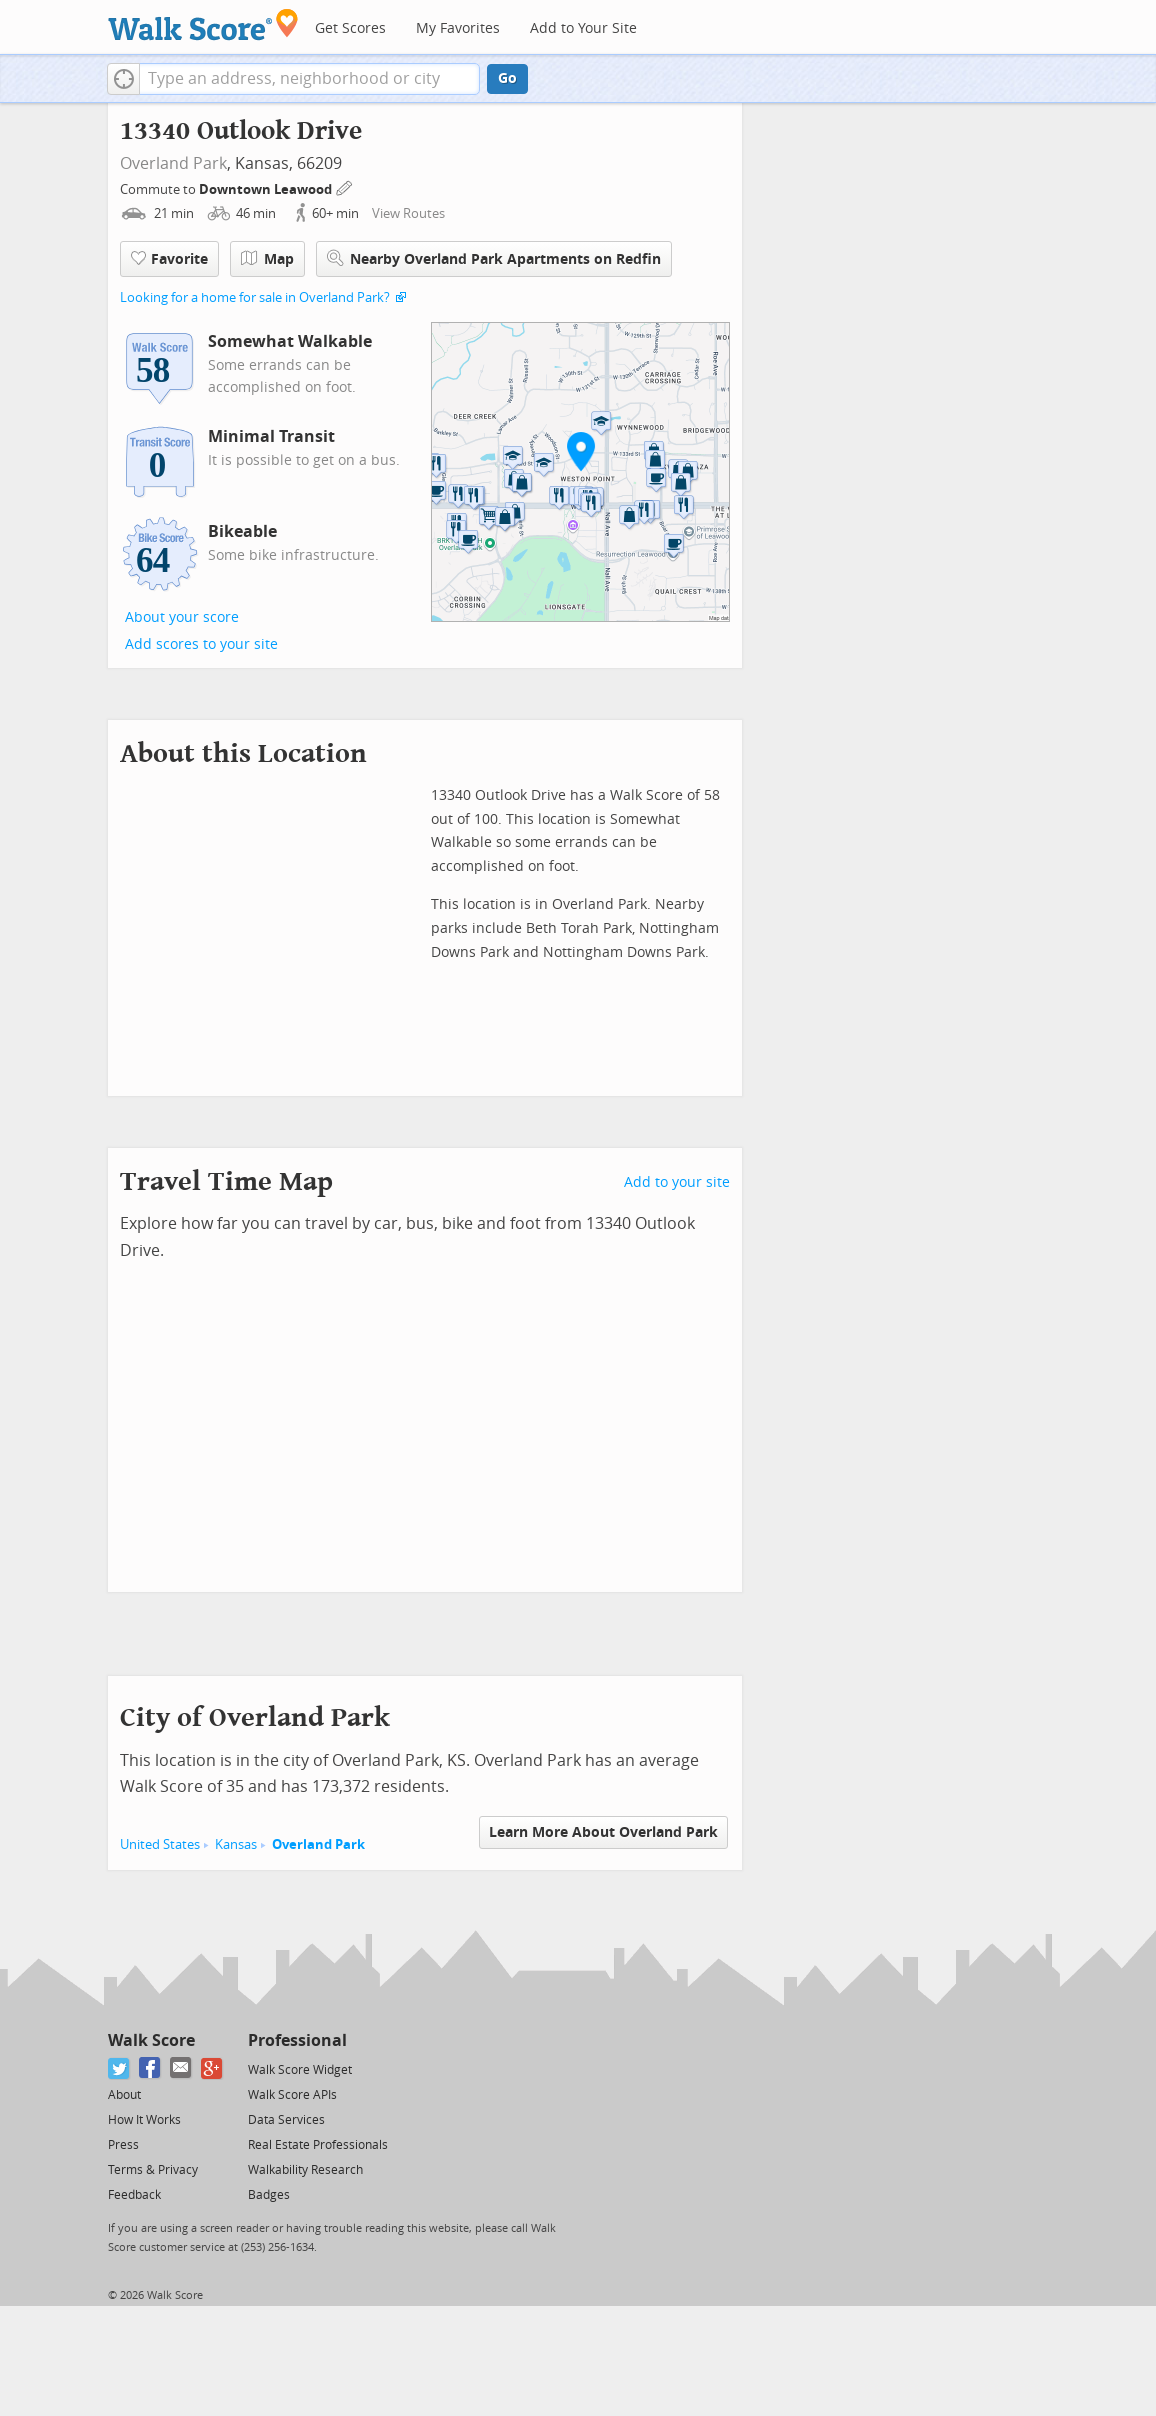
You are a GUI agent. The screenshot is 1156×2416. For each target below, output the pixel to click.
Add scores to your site (201, 644)
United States (160, 1844)
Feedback (134, 2195)
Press (123, 2145)
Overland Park (173, 163)
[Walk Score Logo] (203, 24)
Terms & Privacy (153, 2170)
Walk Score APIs (292, 2095)
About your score (182, 617)
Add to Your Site (583, 28)
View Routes (408, 213)
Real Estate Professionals (318, 2145)
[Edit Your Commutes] (345, 186)
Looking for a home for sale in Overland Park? (255, 297)
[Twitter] (119, 2068)
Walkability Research (305, 2170)
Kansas (236, 1844)
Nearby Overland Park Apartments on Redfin (494, 258)
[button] (123, 79)
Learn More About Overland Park (603, 1832)
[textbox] (309, 79)
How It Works (144, 2120)
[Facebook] (150, 2068)
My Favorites (458, 28)
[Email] (181, 2068)
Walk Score (151, 2040)
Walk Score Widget (300, 2070)
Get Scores (350, 28)
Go (507, 78)
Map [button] (267, 259)
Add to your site (677, 1182)
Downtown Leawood (267, 189)
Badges (269, 2195)
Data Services (286, 2120)
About (124, 2095)
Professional (297, 2040)
